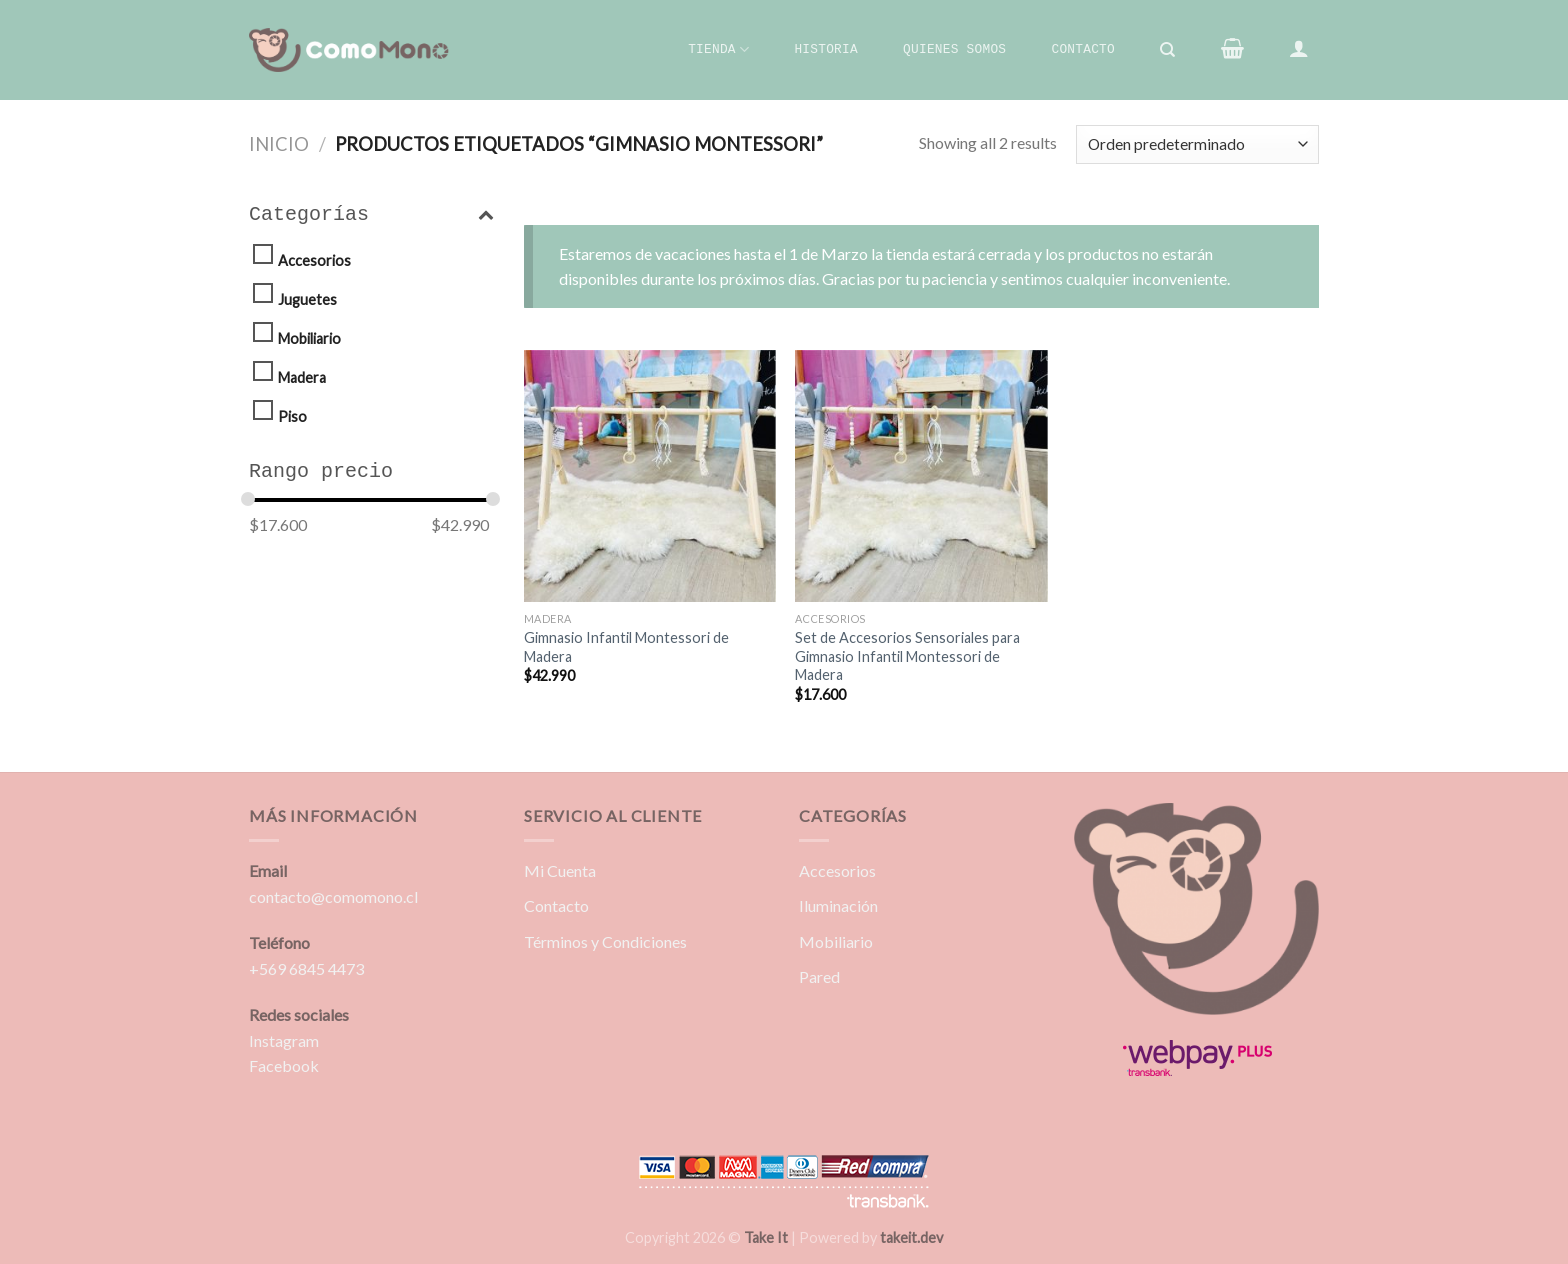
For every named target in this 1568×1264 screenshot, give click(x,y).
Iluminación (838, 905)
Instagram (284, 1040)
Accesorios (314, 260)
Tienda (718, 49)
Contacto (1082, 49)
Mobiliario (309, 338)
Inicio (279, 144)
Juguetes (307, 299)
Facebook (284, 1065)
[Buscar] (1168, 50)
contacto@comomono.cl (333, 896)
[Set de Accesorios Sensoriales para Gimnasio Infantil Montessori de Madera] (921, 476)
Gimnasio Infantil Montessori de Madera (626, 647)
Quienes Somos (954, 49)
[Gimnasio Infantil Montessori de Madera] (650, 476)
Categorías (371, 215)
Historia (825, 49)
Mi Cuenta (560, 870)
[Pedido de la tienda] (1197, 144)
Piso (292, 416)
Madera (302, 377)
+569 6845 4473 (306, 968)
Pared (819, 976)
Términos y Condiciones (605, 941)
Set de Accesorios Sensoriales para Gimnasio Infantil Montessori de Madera (907, 656)
